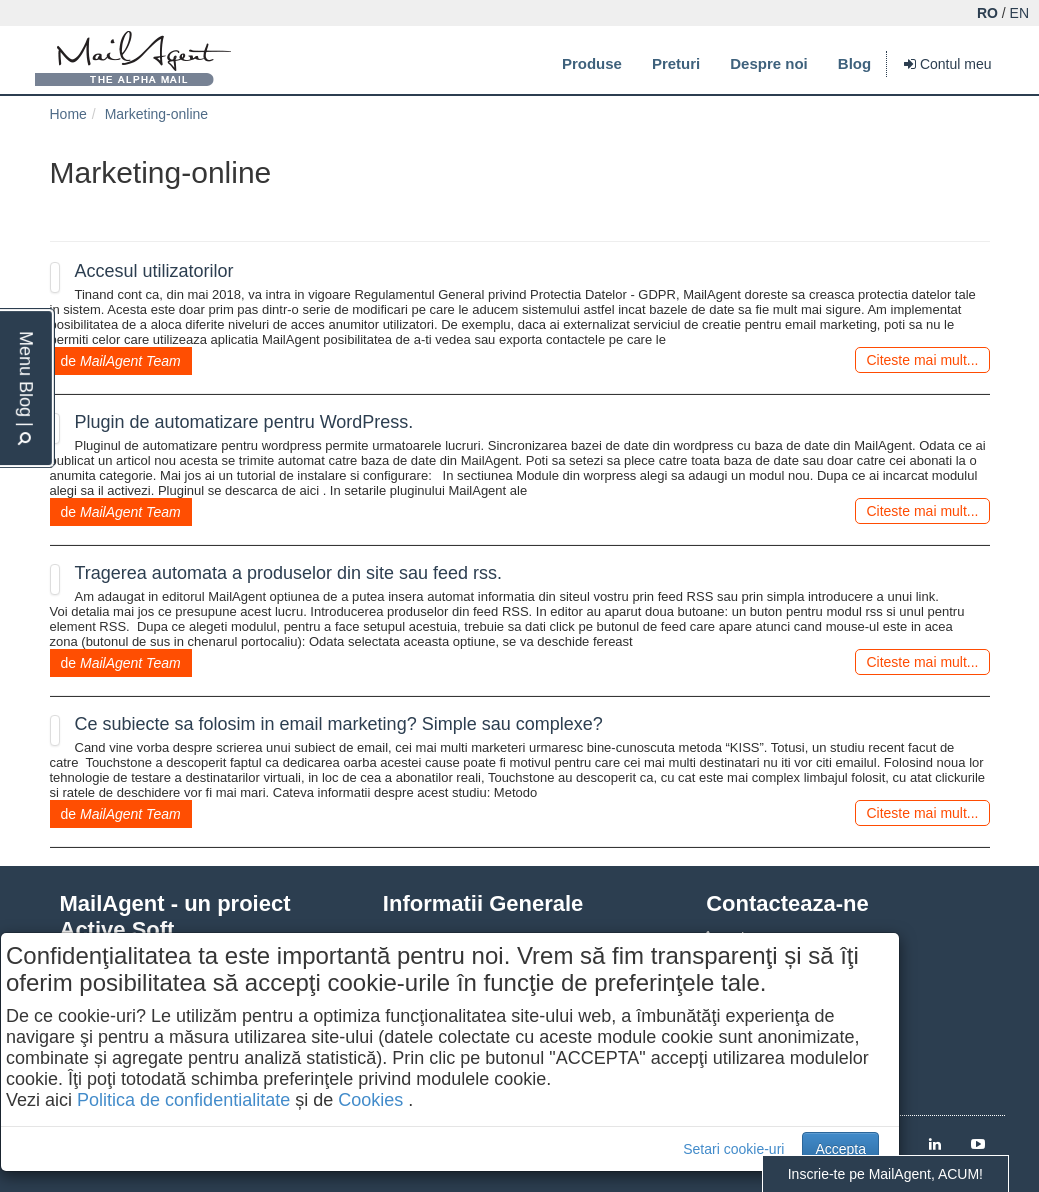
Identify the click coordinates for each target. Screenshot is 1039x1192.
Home (68, 114)
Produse (592, 63)
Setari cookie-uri (733, 1149)
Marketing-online (157, 114)
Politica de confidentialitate (183, 1100)
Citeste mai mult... (922, 360)
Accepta (840, 1149)
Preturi (676, 63)
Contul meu (947, 64)
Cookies (370, 1100)
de (121, 361)
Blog (854, 63)
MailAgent (133, 59)
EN (1019, 13)
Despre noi (769, 63)
